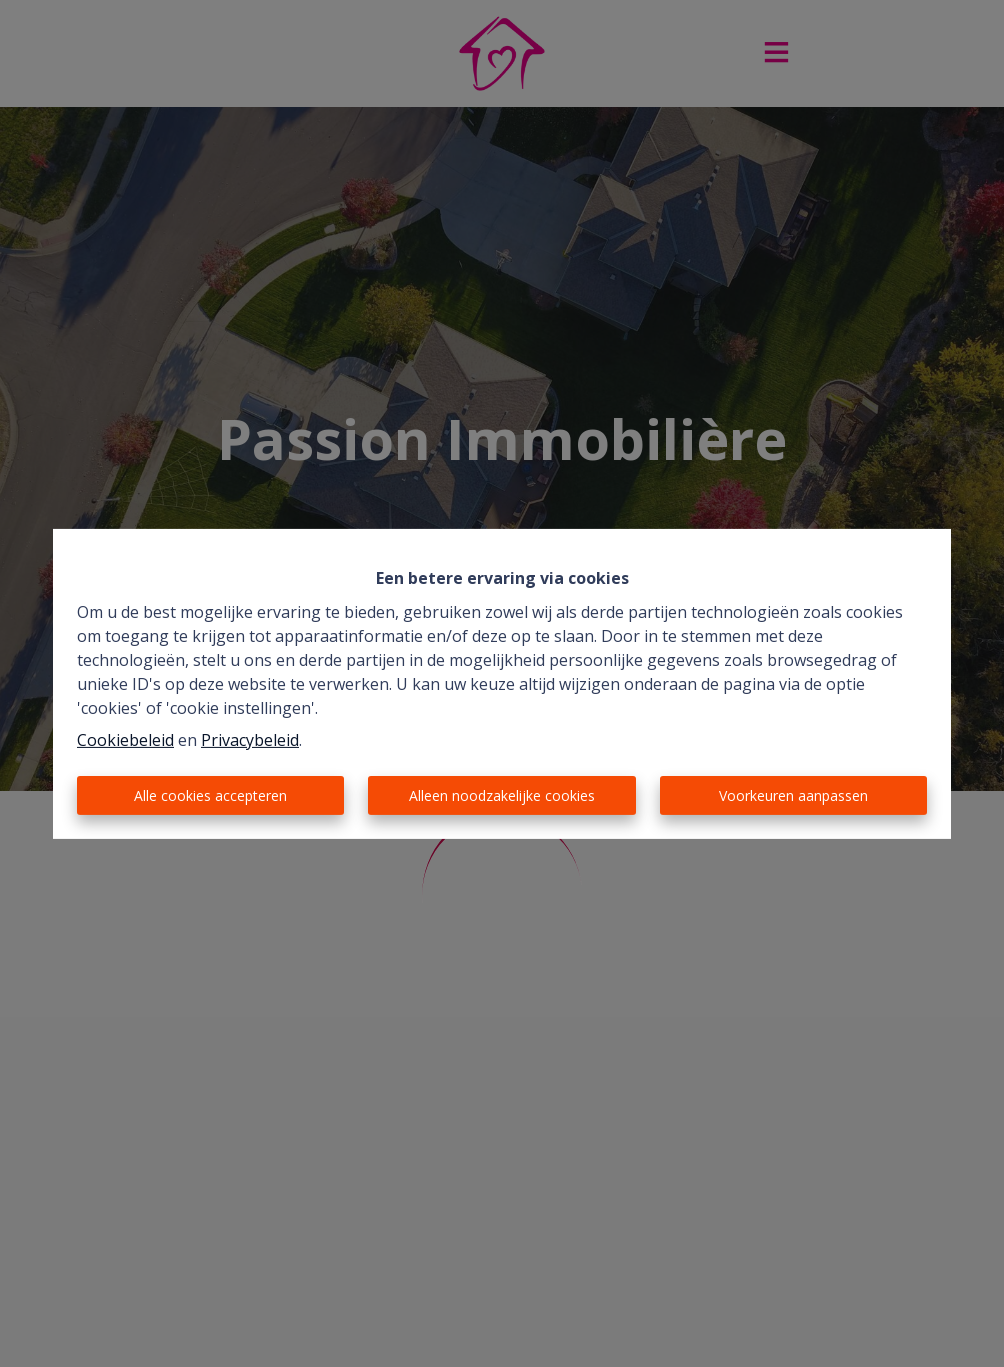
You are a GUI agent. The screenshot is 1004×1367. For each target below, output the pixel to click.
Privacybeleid (250, 740)
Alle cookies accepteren (210, 795)
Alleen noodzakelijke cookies (502, 795)
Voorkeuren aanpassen (793, 795)
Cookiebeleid (125, 740)
